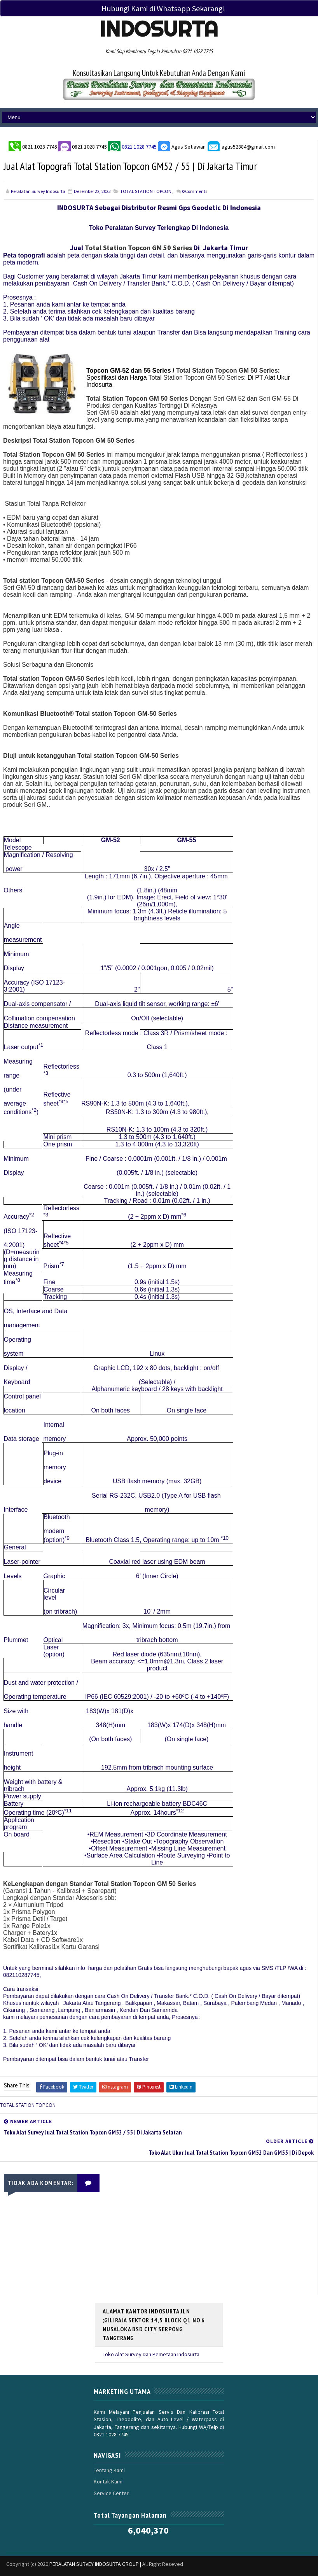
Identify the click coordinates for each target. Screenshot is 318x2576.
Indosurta (159, 29)
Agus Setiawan (182, 145)
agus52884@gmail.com (241, 145)
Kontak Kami (108, 2470)
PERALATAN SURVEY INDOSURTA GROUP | (95, 2552)
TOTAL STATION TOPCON (145, 191)
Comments (194, 191)
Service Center (111, 2481)
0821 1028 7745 (40, 145)
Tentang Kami (109, 2458)
